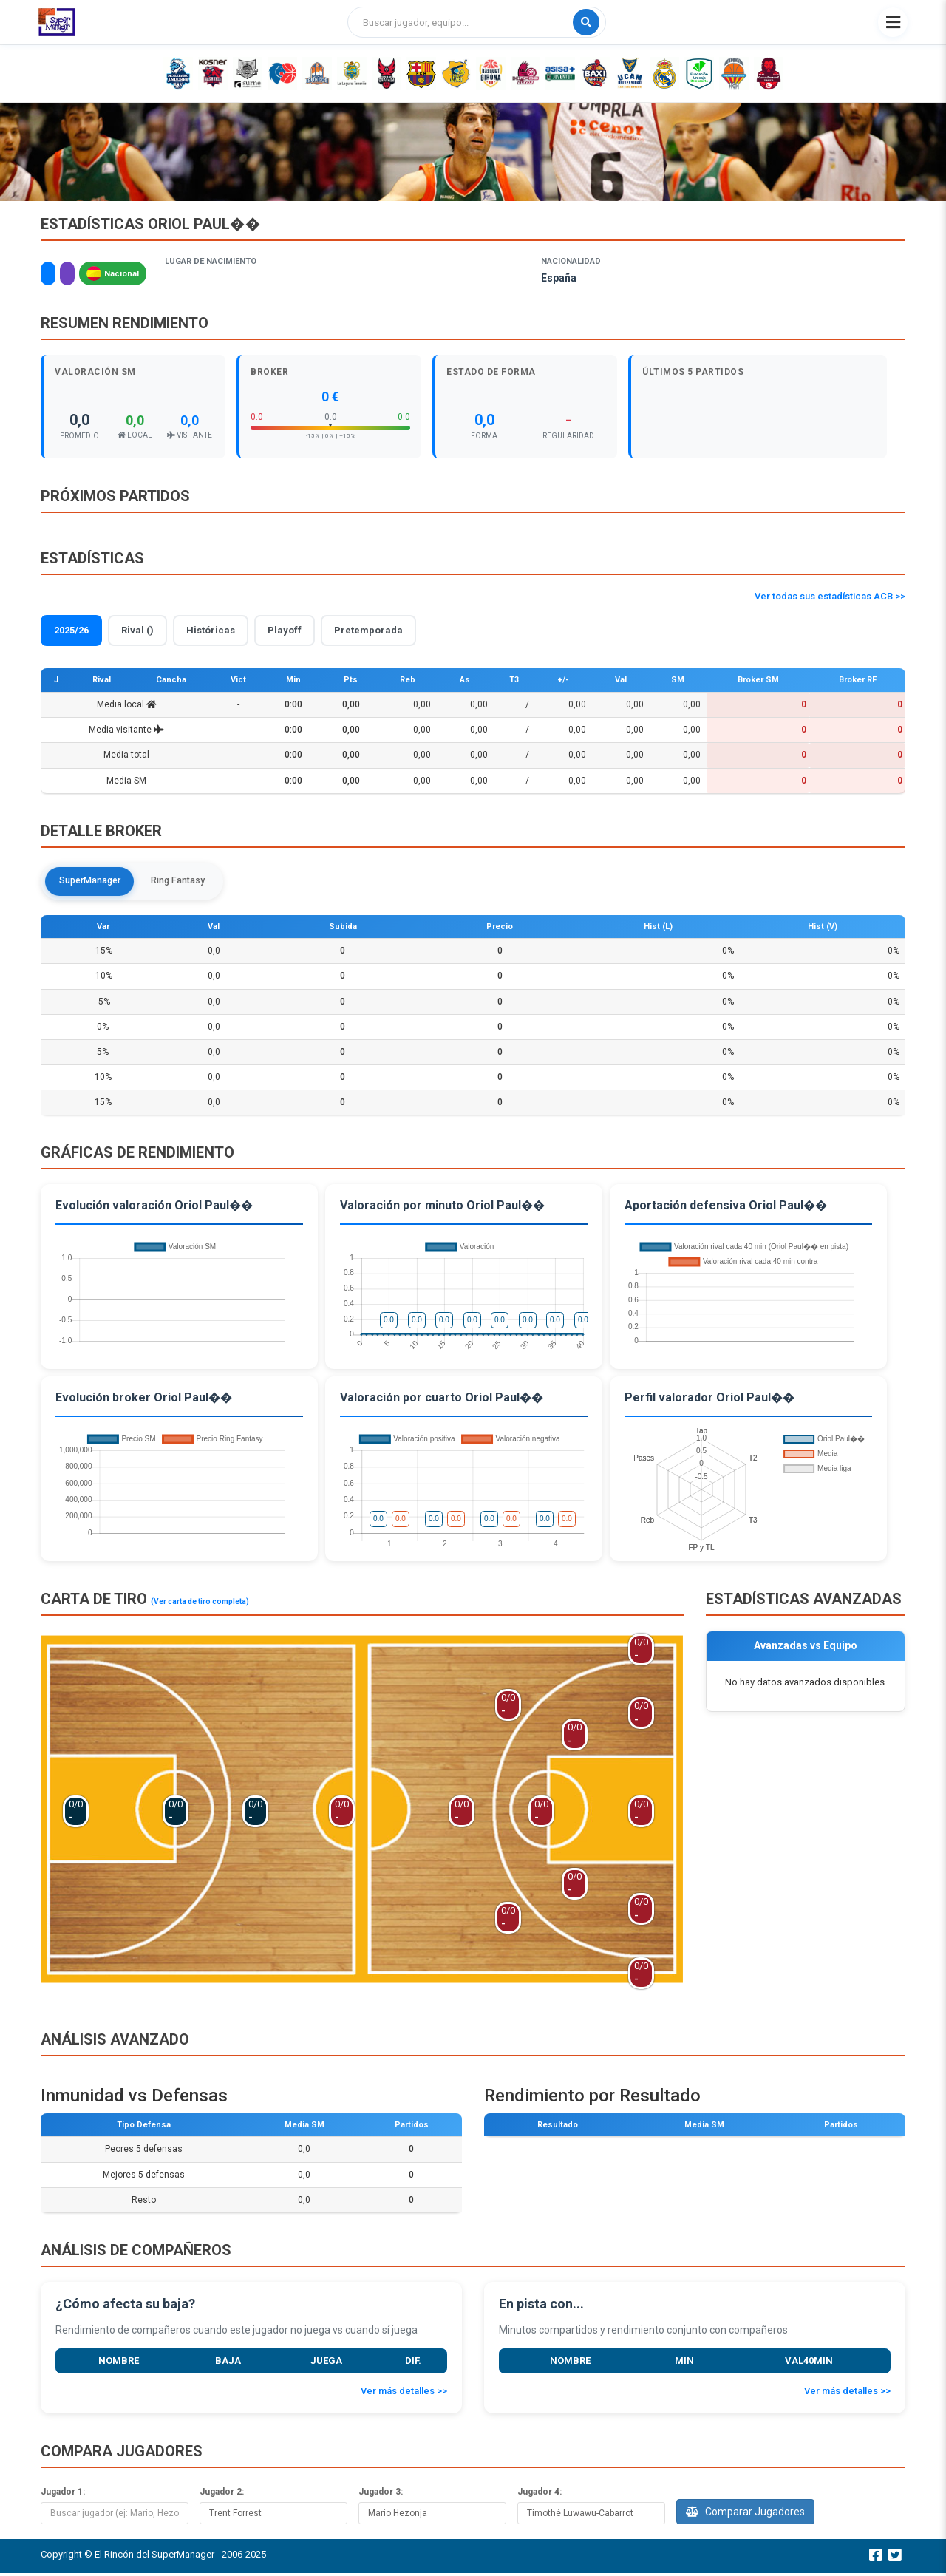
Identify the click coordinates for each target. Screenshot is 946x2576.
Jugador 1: (63, 2494)
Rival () (137, 630)
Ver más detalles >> (404, 2393)
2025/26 (71, 630)
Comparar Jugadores (745, 2514)
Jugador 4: (539, 2494)
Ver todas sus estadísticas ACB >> (830, 596)
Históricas (210, 630)
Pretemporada (368, 630)
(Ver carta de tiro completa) (200, 1604)
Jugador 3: (380, 2494)
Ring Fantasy (194, 882)
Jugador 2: (222, 2494)
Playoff (285, 630)
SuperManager (96, 882)
